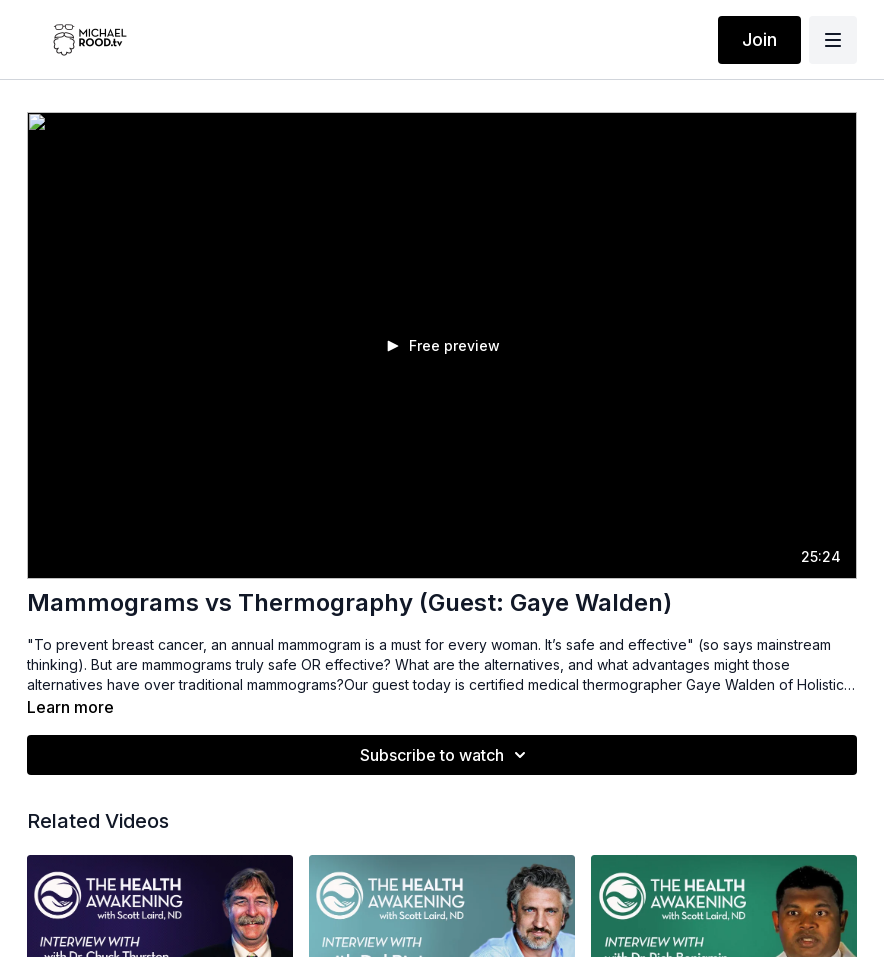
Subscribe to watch (446, 755)
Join (759, 39)
